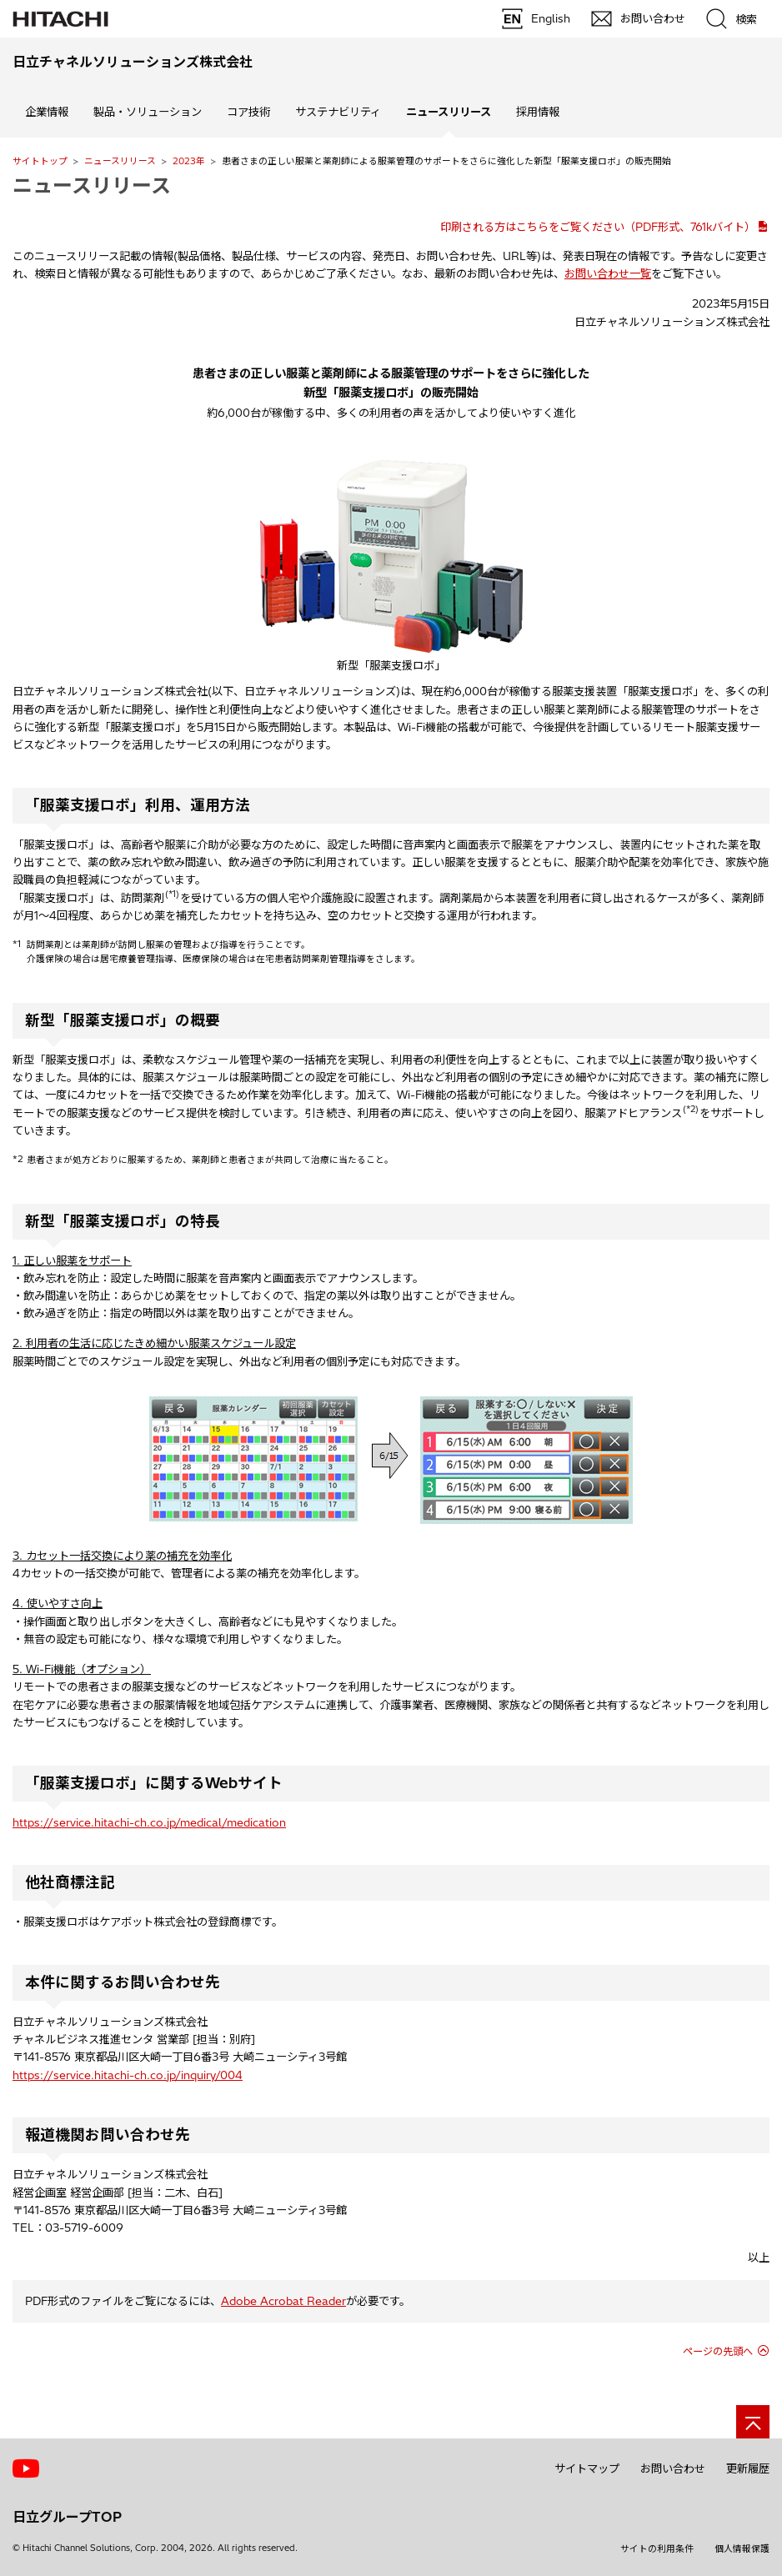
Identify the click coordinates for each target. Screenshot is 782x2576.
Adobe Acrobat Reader (283, 2301)
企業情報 (46, 111)
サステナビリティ (338, 111)
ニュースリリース (120, 161)
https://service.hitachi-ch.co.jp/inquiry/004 (128, 2075)
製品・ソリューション (147, 111)
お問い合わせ (672, 2468)
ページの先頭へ (718, 2351)
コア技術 (248, 111)
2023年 (189, 161)
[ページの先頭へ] (752, 2421)
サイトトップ (40, 161)
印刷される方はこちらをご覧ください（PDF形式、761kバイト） (597, 226)
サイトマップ (586, 2468)
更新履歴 (747, 2468)
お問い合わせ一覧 (607, 273)
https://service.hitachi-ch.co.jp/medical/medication (149, 1822)
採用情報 (537, 111)
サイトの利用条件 (657, 2548)
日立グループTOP (67, 2516)
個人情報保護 (741, 2548)
